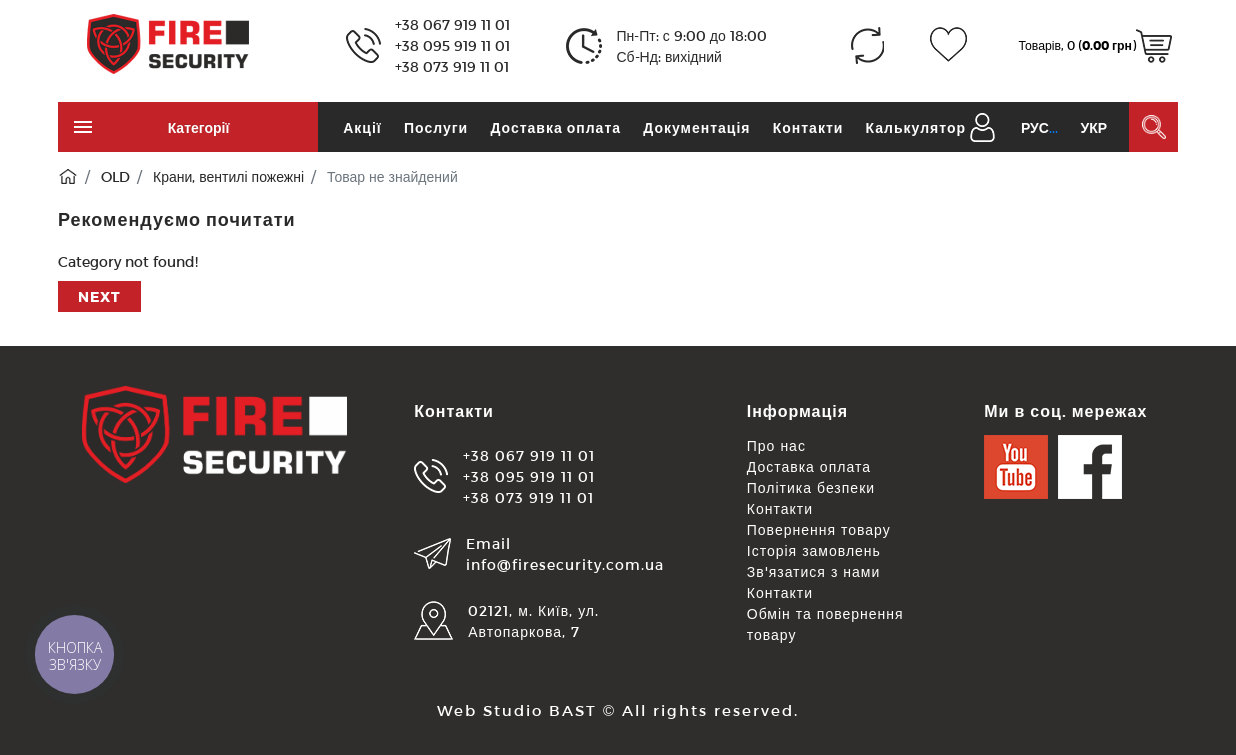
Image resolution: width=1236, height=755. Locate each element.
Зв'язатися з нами (814, 571)
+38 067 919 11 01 (452, 24)
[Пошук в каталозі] (1153, 127)
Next (99, 296)
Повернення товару (819, 529)
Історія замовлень (814, 550)
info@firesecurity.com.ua (565, 564)
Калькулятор (916, 127)
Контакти (808, 127)
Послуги (436, 127)
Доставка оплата (555, 127)
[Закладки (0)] (948, 45)
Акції (362, 127)
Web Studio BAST (517, 710)
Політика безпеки (811, 487)
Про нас (776, 445)
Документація (696, 127)
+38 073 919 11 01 (452, 66)
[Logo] (168, 42)
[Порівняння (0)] (867, 45)
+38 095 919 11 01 (452, 45)
